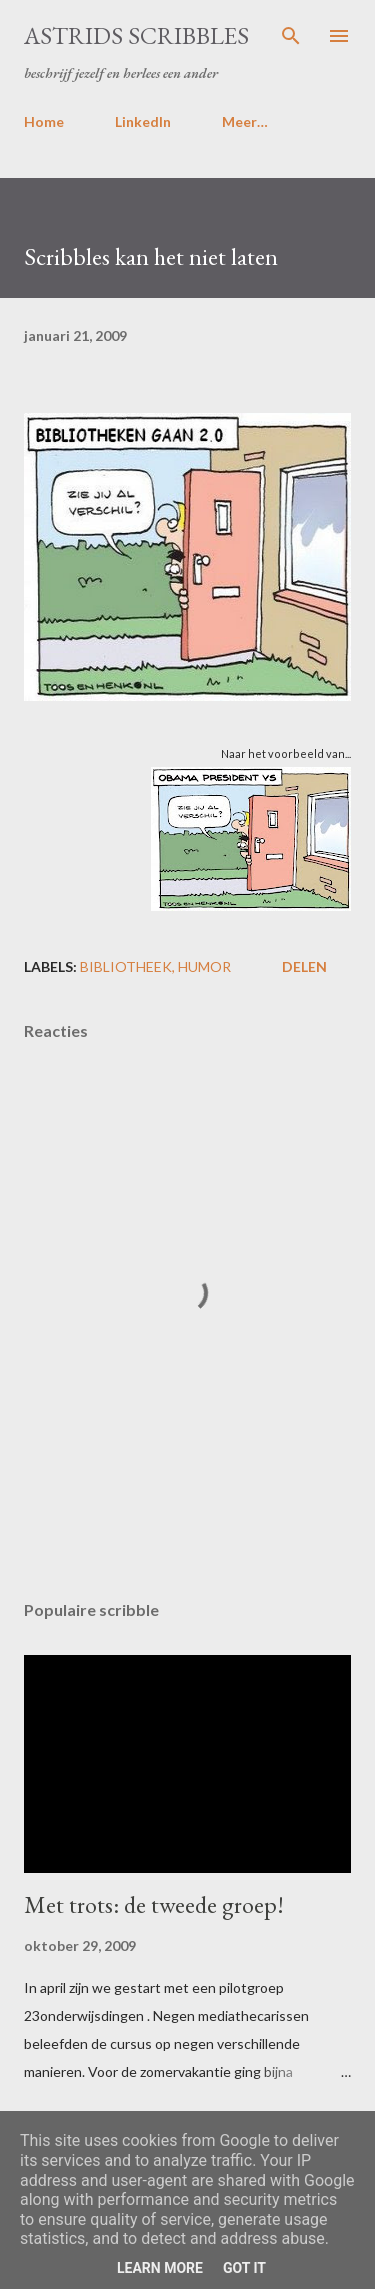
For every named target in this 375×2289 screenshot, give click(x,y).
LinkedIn (143, 121)
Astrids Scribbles (136, 35)
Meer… (245, 121)
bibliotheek (126, 966)
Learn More (160, 2268)
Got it (244, 2268)
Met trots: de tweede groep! (154, 1904)
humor (204, 966)
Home (44, 121)
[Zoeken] (291, 36)
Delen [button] (304, 966)
